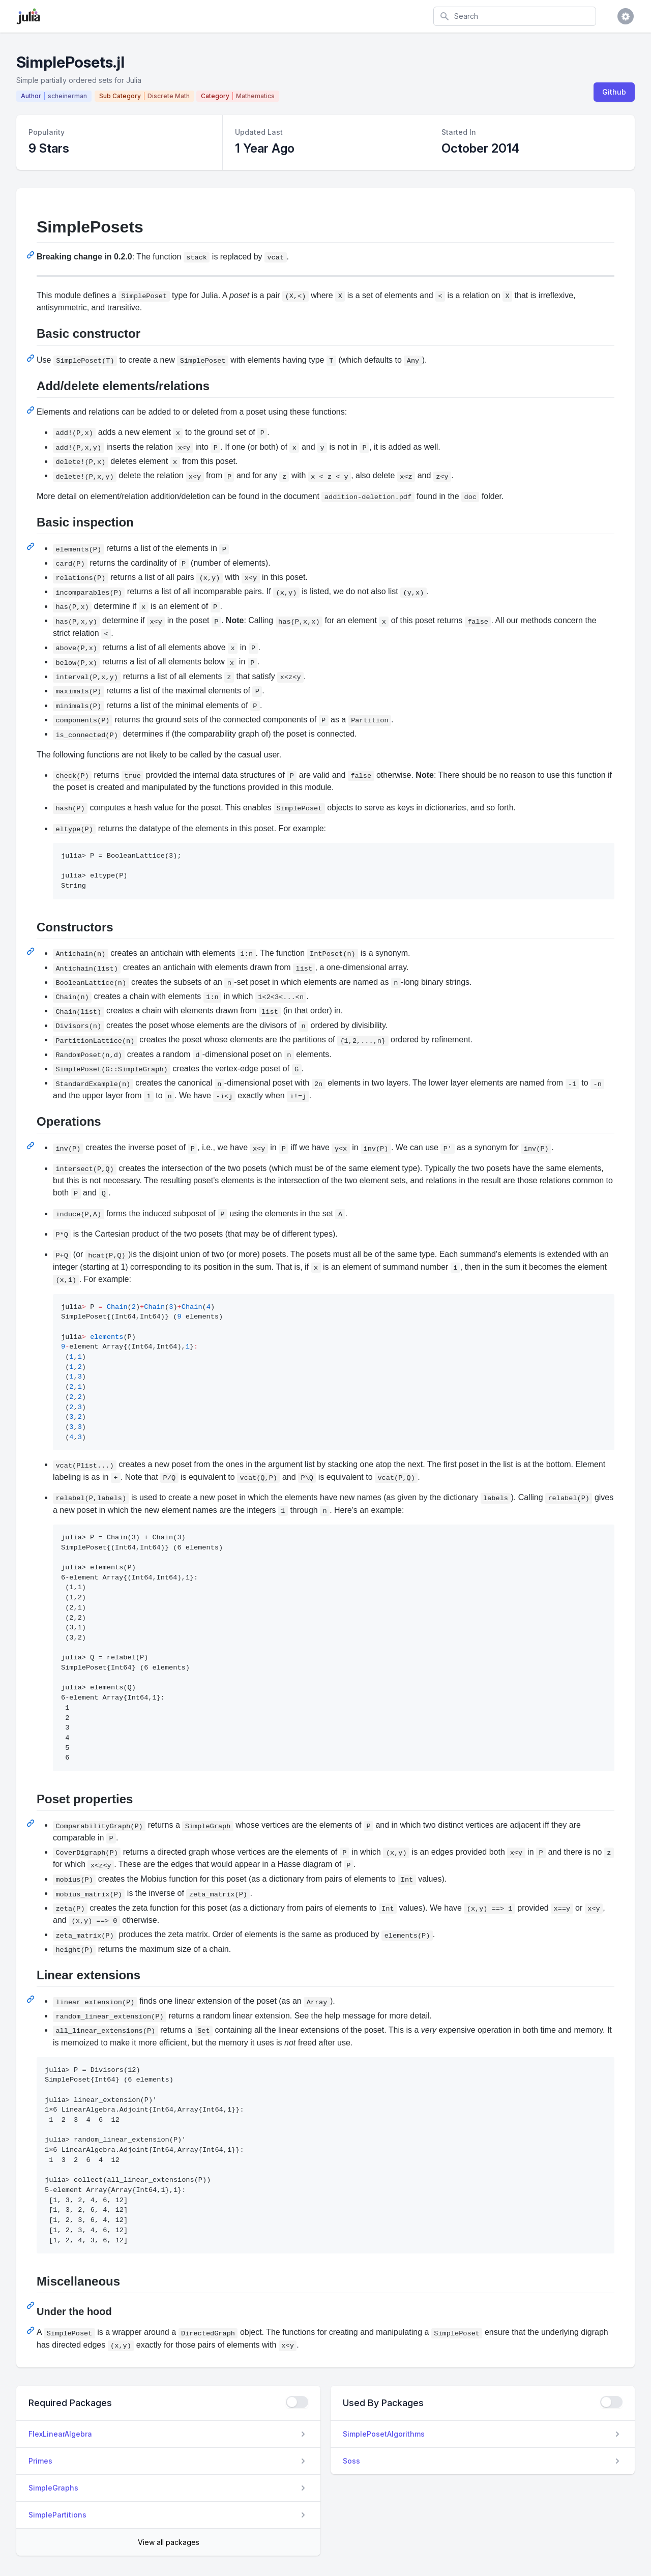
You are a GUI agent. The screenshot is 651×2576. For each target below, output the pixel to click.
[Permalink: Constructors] (31, 951)
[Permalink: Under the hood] (31, 2330)
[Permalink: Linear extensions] (31, 1999)
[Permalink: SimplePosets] (31, 255)
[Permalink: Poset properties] (31, 1823)
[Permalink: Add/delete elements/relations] (31, 410)
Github (614, 91)
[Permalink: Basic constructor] (31, 358)
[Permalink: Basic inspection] (31, 546)
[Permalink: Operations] (31, 1145)
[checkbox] (297, 2402)
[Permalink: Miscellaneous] (31, 2305)
